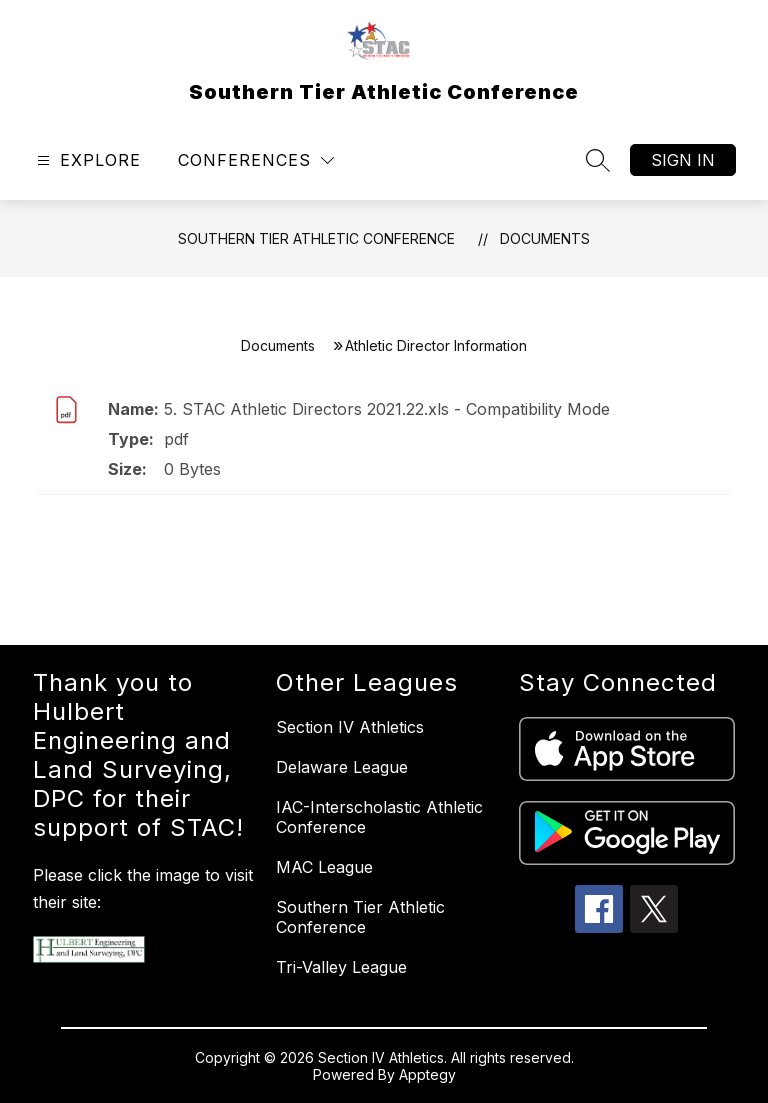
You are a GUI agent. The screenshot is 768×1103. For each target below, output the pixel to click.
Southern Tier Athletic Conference (316, 238)
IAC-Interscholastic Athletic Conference (379, 817)
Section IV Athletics (350, 727)
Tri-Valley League (341, 967)
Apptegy (427, 1074)
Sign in (683, 160)
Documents (545, 238)
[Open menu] (86, 160)
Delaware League (342, 767)
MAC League (324, 867)
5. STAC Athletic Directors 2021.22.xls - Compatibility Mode (387, 409)
